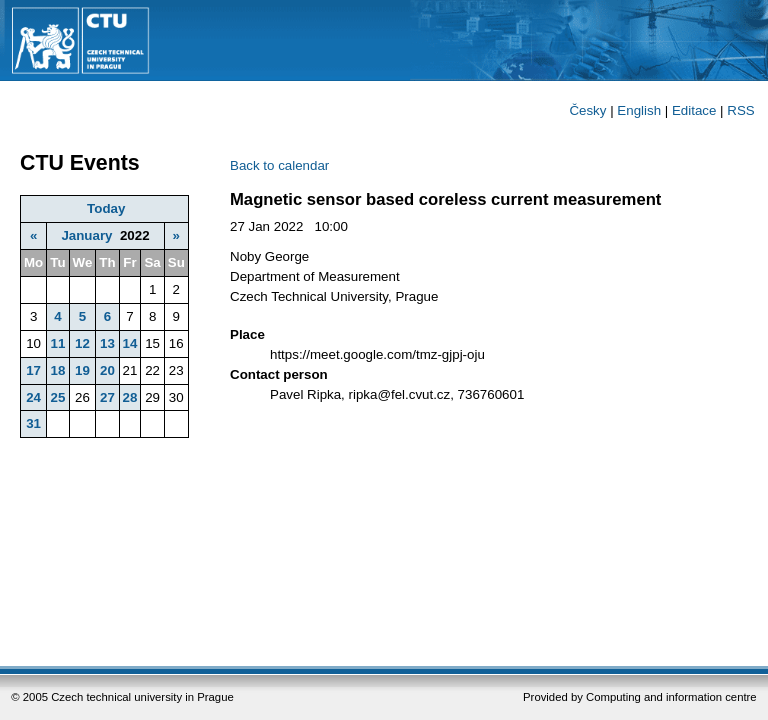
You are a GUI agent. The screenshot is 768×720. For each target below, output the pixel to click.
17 (33, 370)
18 (57, 370)
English (639, 110)
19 (82, 370)
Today (106, 208)
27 (107, 397)
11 (57, 343)
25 (57, 397)
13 (107, 343)
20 (107, 370)
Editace (694, 110)
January (86, 235)
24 (33, 397)
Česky (587, 110)
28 (130, 397)
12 (82, 343)
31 (33, 423)
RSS (740, 110)
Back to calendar (279, 165)
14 (130, 343)
